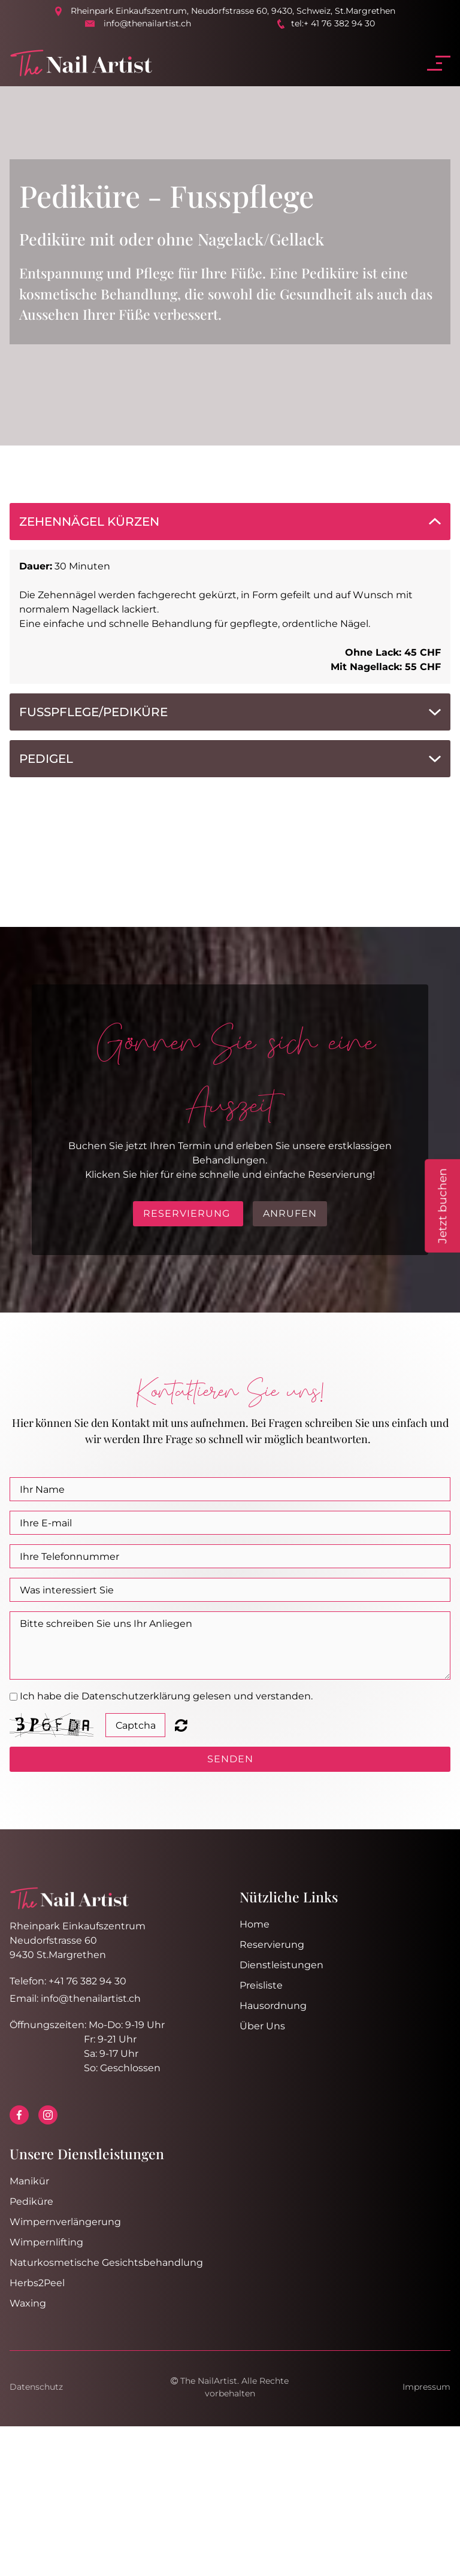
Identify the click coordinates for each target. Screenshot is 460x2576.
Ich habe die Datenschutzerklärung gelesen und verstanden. (166, 1696)
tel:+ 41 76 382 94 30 (333, 23)
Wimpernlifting (46, 2242)
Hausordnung (273, 2005)
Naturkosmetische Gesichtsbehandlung (106, 2262)
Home (255, 1924)
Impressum (426, 2386)
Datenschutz (36, 2386)
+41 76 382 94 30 (87, 1981)
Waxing (28, 2303)
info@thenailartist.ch (147, 23)
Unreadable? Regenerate (181, 1725)
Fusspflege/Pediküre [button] (93, 712)
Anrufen (290, 1213)
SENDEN (230, 1759)
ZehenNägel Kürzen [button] (89, 521)
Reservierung (272, 1944)
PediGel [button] (46, 758)
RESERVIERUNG (188, 1213)
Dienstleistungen (281, 1965)
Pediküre (31, 2201)
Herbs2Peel (37, 2283)
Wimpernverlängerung (65, 2222)
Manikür (29, 2181)
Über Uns (262, 2026)
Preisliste (261, 1985)
